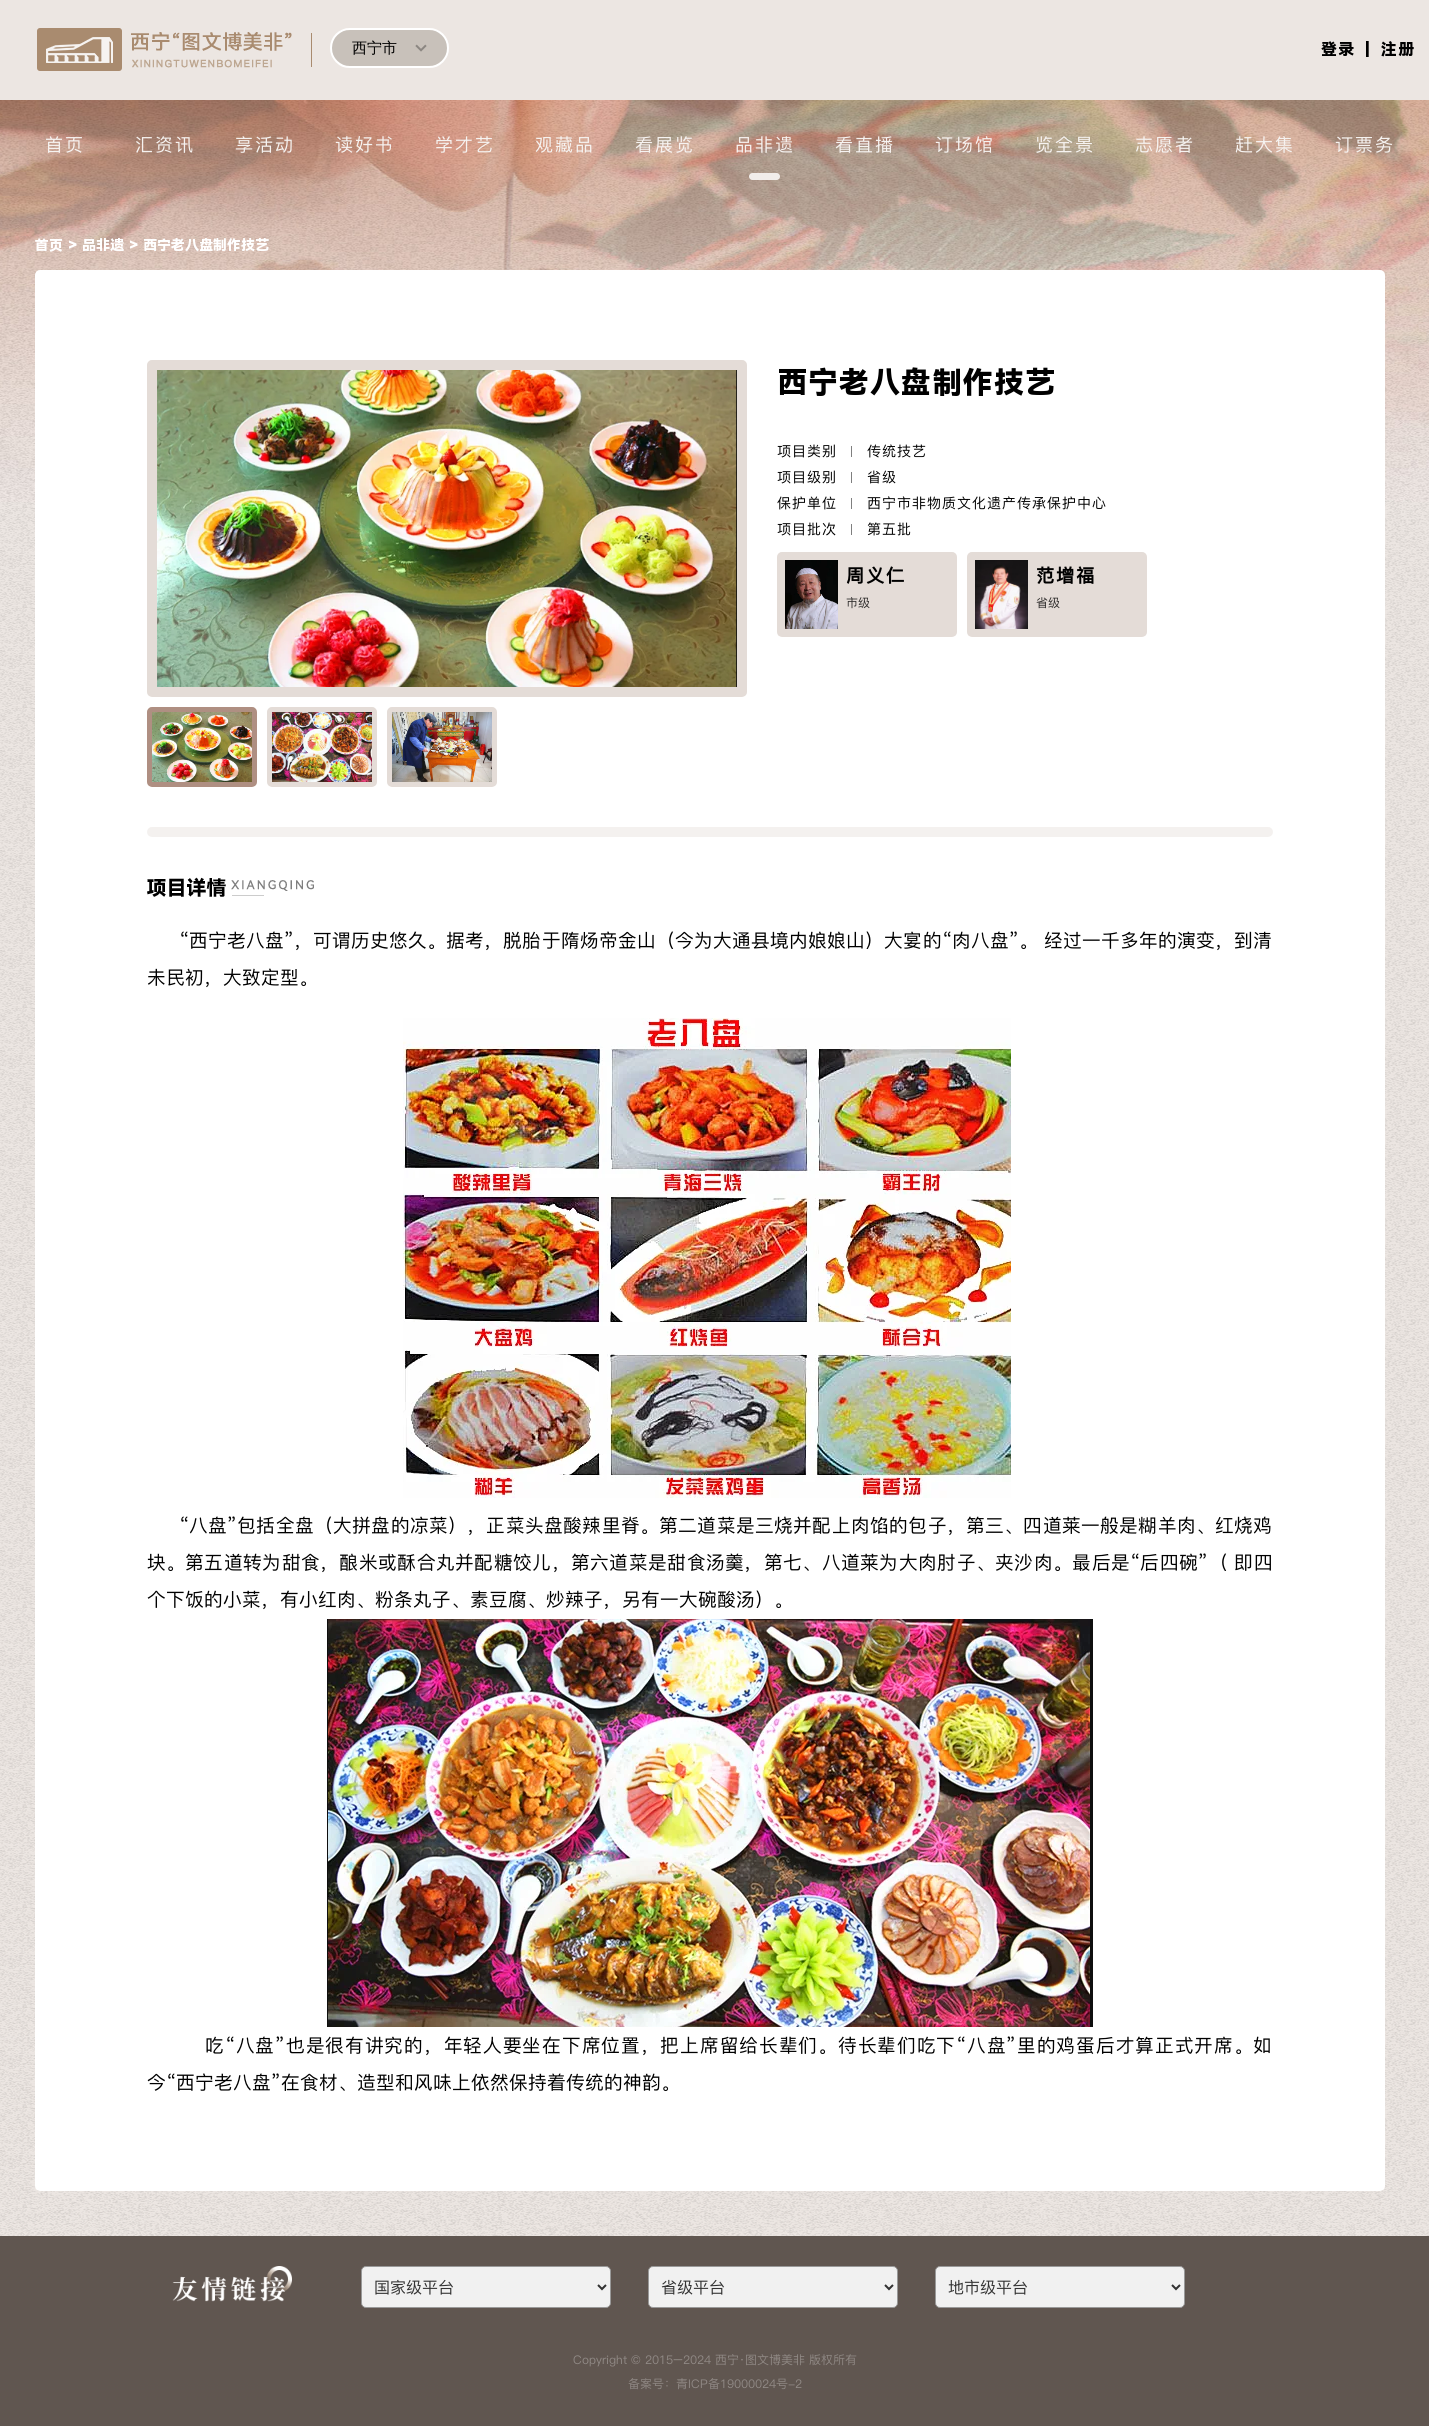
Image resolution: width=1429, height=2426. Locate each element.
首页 (65, 144)
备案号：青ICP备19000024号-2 (715, 2383)
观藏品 (565, 144)
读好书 (365, 144)
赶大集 (1265, 144)
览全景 (1065, 144)
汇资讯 (165, 144)
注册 (1398, 49)
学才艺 (465, 144)
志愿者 (1165, 144)
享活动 (265, 144)
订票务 (1365, 144)
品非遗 (765, 144)
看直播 (865, 144)
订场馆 (965, 144)
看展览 (665, 144)
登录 (1338, 49)
